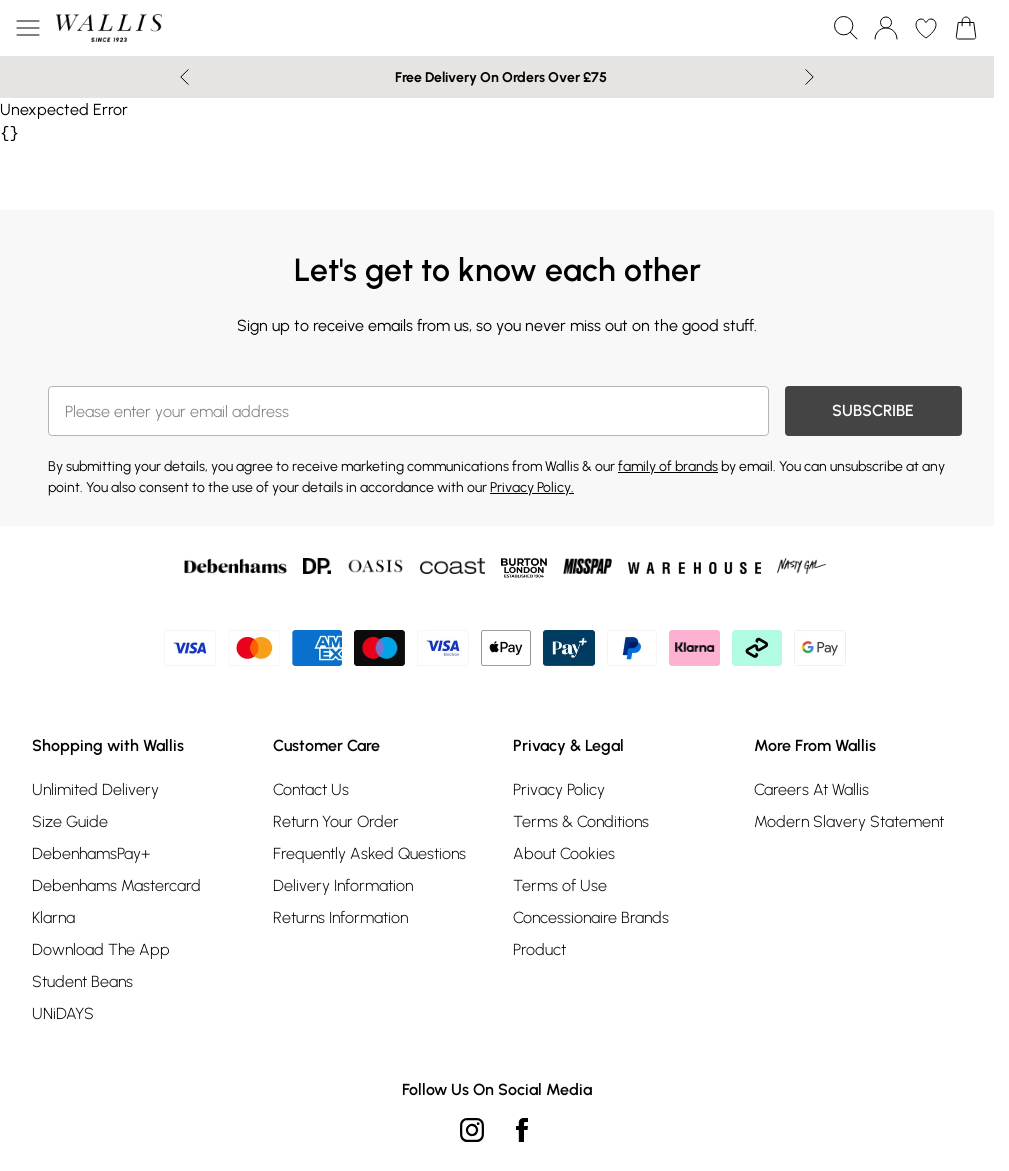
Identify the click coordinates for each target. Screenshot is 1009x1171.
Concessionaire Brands (591, 917)
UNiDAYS (63, 1013)
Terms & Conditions (581, 821)
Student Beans (82, 981)
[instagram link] (472, 1130)
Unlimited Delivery (95, 789)
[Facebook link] (522, 1130)
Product (539, 949)
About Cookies (564, 853)
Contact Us (311, 789)
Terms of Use (560, 885)
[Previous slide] (184, 77)
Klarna (53, 917)
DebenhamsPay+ (91, 853)
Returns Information (340, 917)
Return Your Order (336, 821)
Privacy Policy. (532, 487)
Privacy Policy (559, 789)
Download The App (101, 949)
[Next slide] (809, 77)
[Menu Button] (28, 28)
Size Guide (70, 821)
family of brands (668, 466)
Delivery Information (343, 885)
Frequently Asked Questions (369, 853)
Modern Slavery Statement (849, 821)
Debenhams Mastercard (116, 885)
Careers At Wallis (811, 789)
